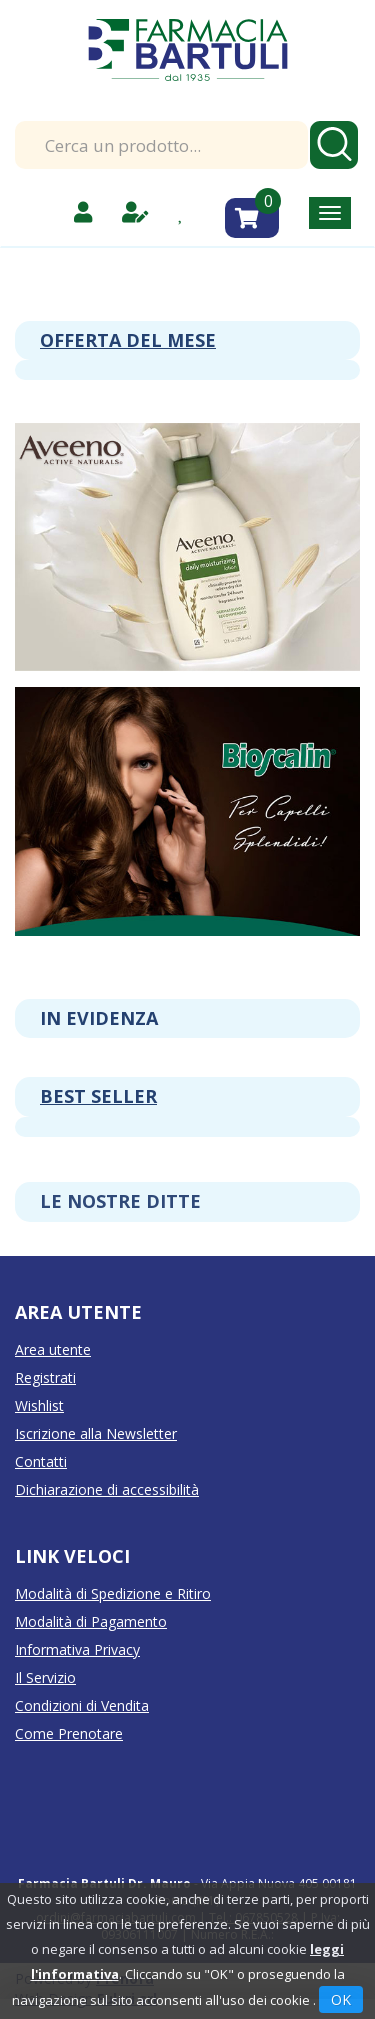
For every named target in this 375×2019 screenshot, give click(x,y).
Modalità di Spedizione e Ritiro (113, 1593)
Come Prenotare (69, 1733)
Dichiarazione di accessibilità (107, 1489)
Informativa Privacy (77, 1649)
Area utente (53, 1349)
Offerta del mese (128, 340)
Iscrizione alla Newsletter (96, 1433)
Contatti (41, 1461)
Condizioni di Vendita (82, 1705)
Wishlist (39, 1405)
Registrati (45, 1377)
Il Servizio (45, 1677)
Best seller (98, 1096)
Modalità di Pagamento (91, 1621)
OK (341, 1999)
